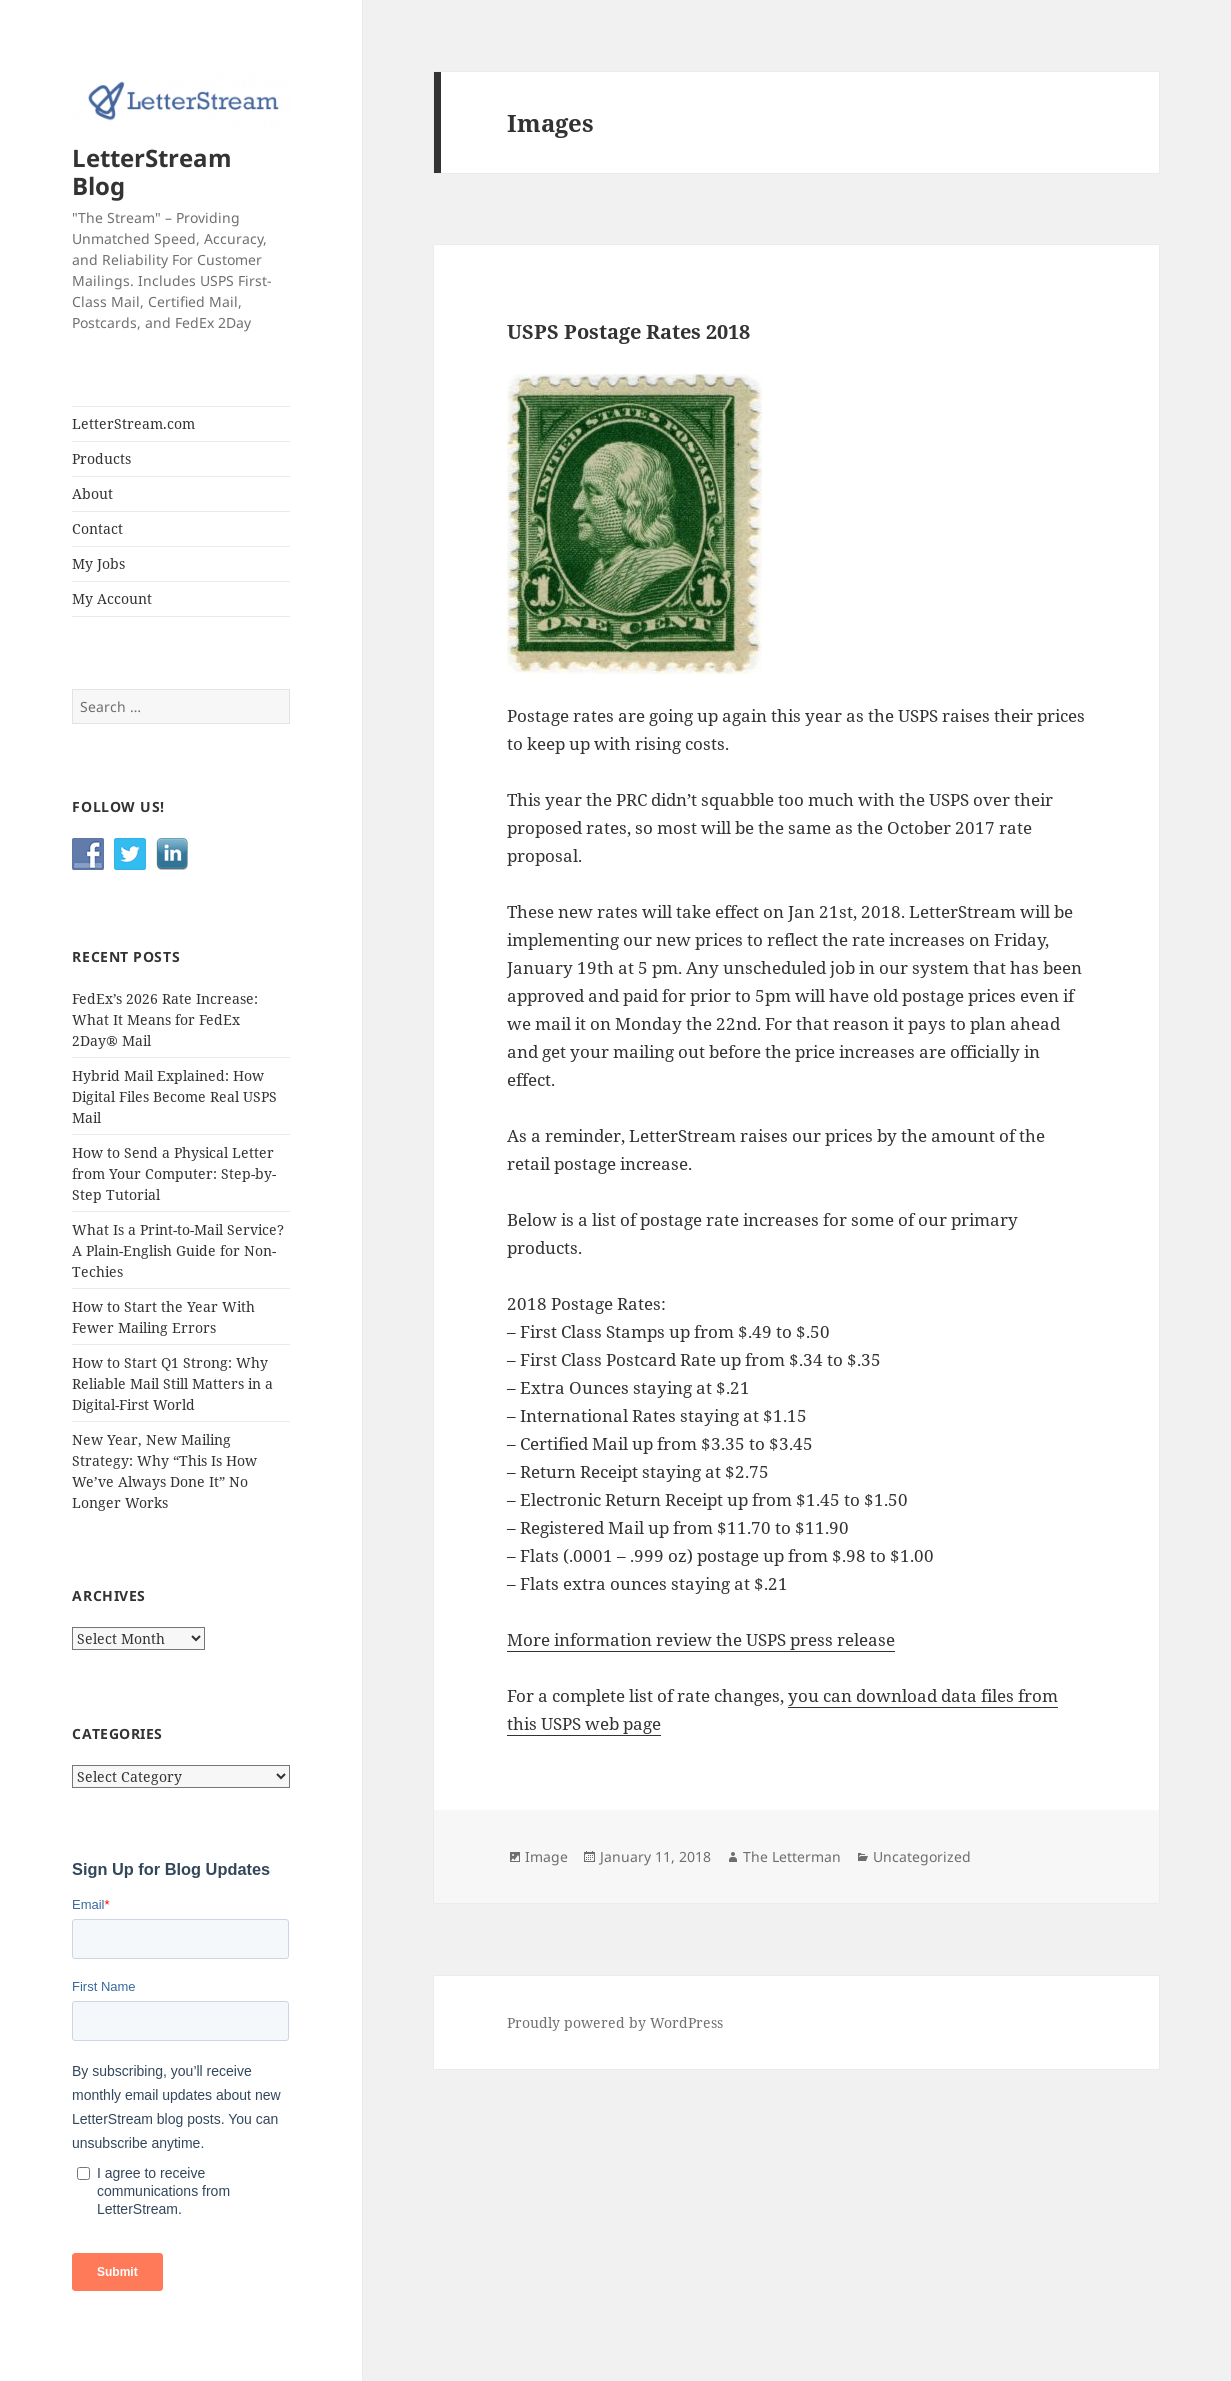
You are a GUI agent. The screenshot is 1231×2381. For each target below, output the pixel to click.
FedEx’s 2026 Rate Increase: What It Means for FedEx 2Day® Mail (165, 1019)
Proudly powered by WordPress (615, 2022)
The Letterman (792, 1856)
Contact (97, 528)
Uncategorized (922, 1856)
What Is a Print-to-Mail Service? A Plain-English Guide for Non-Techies (178, 1250)
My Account (112, 598)
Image (546, 1856)
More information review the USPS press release (701, 1639)
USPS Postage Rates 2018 (628, 331)
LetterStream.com (133, 423)
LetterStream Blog (152, 171)
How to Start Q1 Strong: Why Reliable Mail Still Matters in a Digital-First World (172, 1383)
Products (101, 458)
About (92, 493)
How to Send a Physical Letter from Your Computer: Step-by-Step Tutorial (174, 1173)
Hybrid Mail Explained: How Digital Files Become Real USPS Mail (174, 1096)
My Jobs (98, 563)
